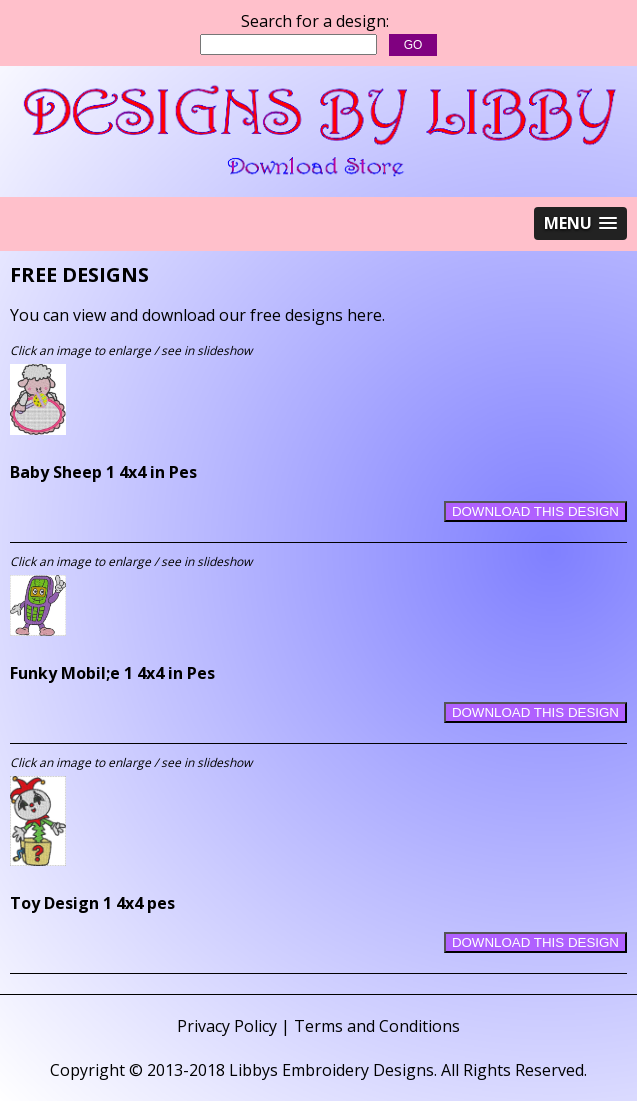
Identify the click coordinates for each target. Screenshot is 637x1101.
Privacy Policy (227, 1026)
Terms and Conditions (377, 1026)
